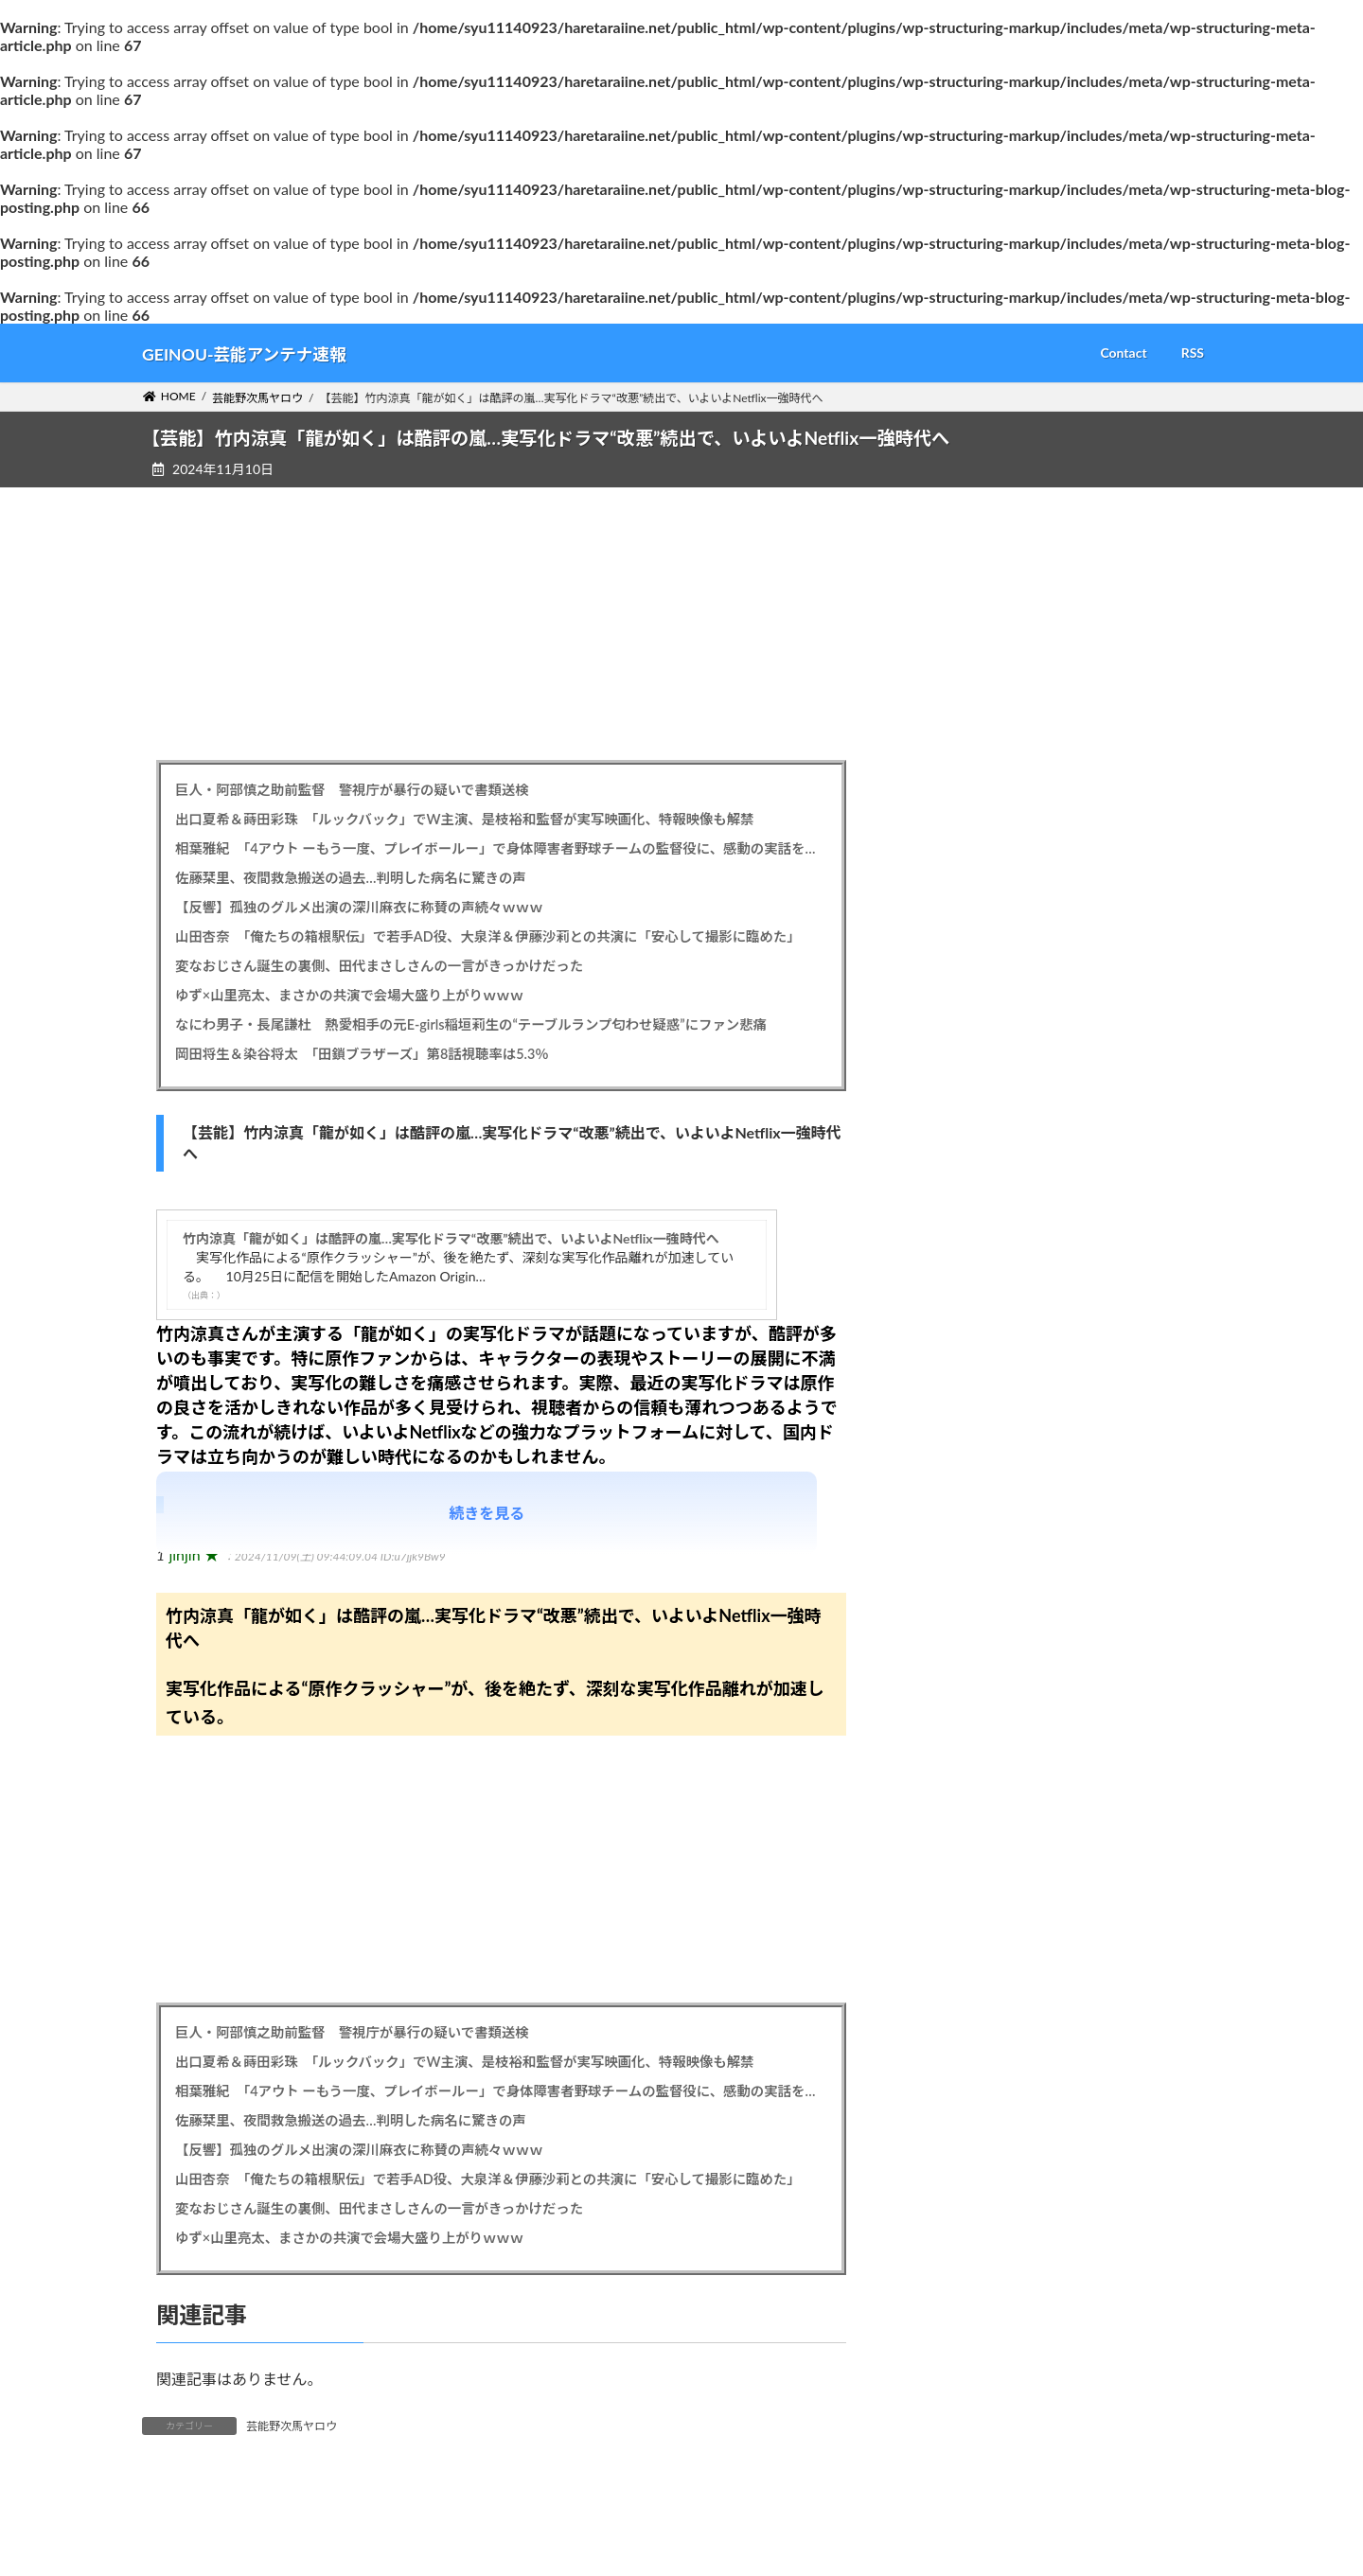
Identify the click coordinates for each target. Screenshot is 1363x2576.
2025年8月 (975, 1587)
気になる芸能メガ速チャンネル (1035, 2458)
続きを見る (486, 1513)
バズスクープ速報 (995, 2381)
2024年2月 (975, 2279)
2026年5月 (975, 1242)
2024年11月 (979, 1933)
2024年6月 (975, 2125)
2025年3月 (975, 1780)
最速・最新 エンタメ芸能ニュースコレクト (1075, 2419)
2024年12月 (979, 1895)
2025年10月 (979, 1511)
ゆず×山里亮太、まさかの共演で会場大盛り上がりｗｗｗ (349, 995)
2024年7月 (975, 2087)
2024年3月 (975, 2240)
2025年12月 (979, 1434)
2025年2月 (975, 1818)
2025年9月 (975, 1549)
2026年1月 (975, 1395)
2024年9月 (975, 2011)
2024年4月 (975, 2203)
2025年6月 (975, 1664)
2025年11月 (979, 1472)
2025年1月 (975, 1856)
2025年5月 (975, 1703)
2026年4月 (975, 1280)
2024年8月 (975, 2048)
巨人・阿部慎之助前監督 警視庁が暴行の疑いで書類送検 (352, 790)
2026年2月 (975, 1358)
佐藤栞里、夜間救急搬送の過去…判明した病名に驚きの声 (350, 878)
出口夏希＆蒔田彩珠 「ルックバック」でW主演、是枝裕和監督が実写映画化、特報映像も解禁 (464, 819)
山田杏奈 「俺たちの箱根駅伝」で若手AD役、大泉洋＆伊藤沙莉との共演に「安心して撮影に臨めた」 (488, 936)
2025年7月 (975, 1626)
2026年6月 (975, 1203)
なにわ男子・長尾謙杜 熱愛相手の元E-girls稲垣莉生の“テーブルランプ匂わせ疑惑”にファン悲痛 (471, 1024)
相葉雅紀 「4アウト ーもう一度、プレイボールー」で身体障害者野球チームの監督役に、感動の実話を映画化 (501, 848)
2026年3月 (975, 1319)
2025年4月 (975, 1741)
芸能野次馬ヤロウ (291, 2426)
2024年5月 (975, 2164)
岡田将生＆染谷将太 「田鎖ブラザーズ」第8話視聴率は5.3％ (362, 1054)
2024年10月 (979, 1972)
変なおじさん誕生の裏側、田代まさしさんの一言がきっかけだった (379, 966)
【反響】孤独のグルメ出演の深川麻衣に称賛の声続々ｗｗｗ (359, 907)
